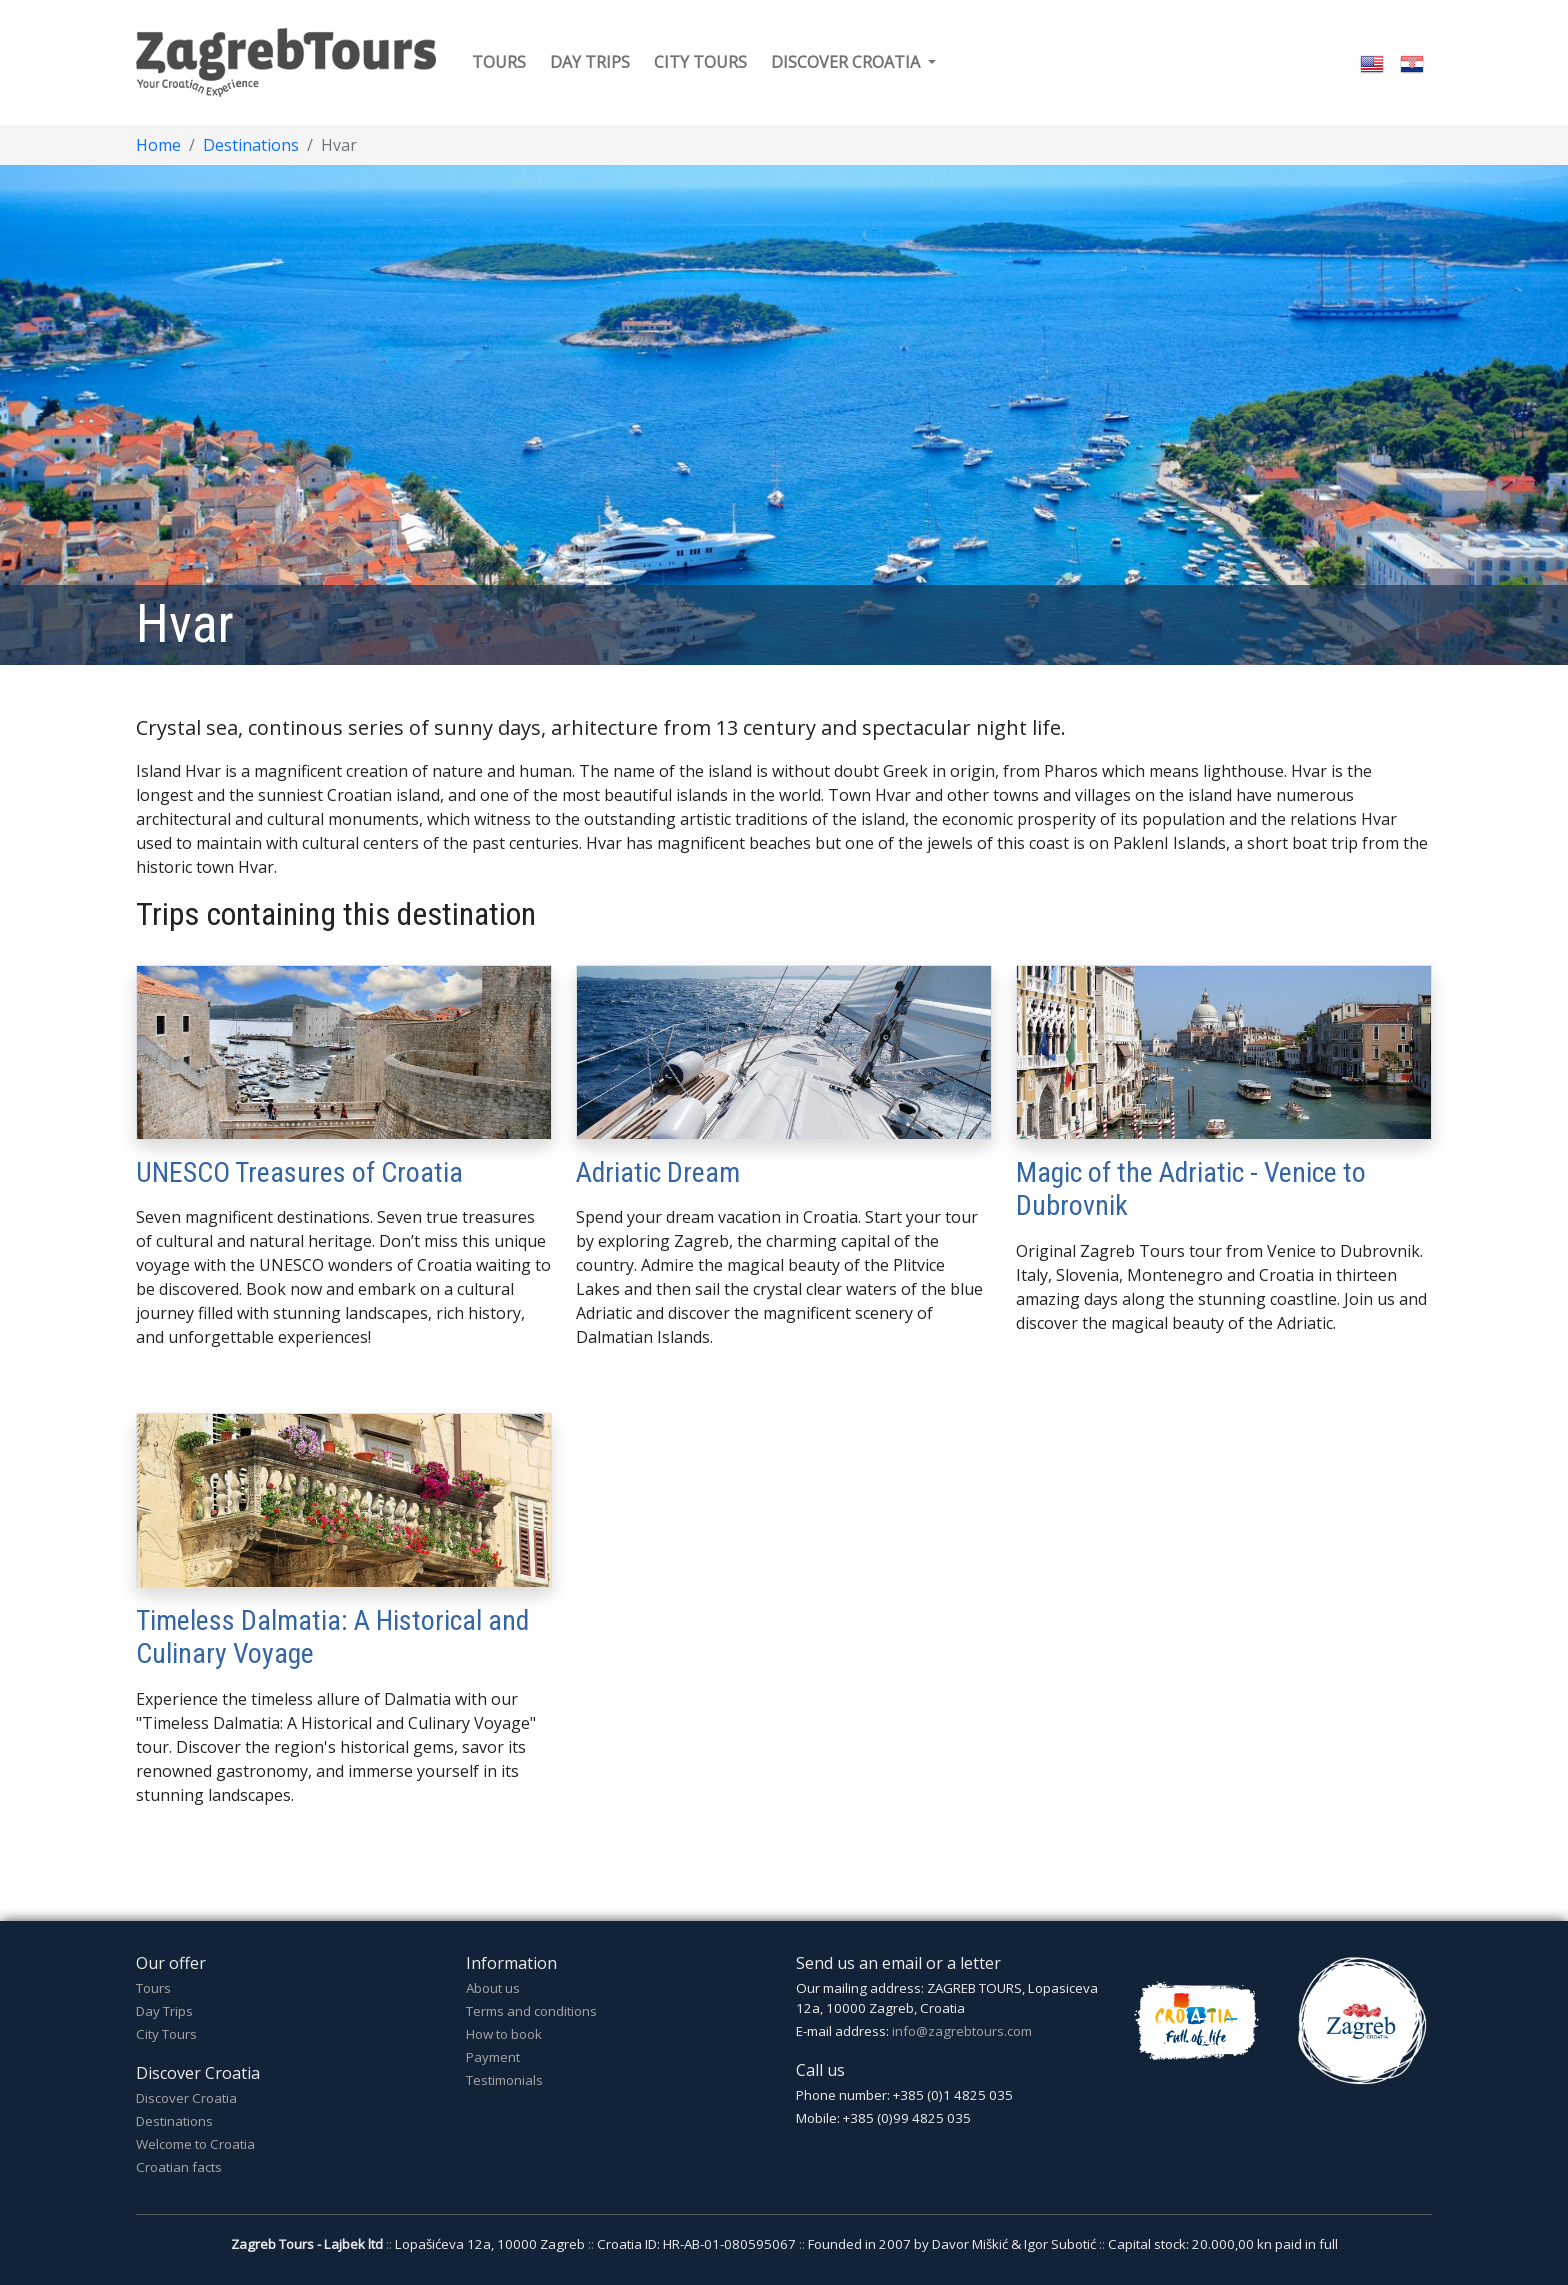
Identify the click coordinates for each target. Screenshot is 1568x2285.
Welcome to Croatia (195, 2144)
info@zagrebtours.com (962, 2031)
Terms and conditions (531, 2011)
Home (158, 145)
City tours (700, 62)
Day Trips (164, 2011)
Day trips (590, 62)
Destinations (251, 145)
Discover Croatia (186, 2098)
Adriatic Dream (658, 1172)
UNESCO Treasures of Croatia (299, 1172)
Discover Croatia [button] (847, 62)
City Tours (166, 2034)
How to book (504, 2034)
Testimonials (504, 2080)
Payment (493, 2057)
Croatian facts (179, 2167)
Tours (499, 62)
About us (493, 1988)
